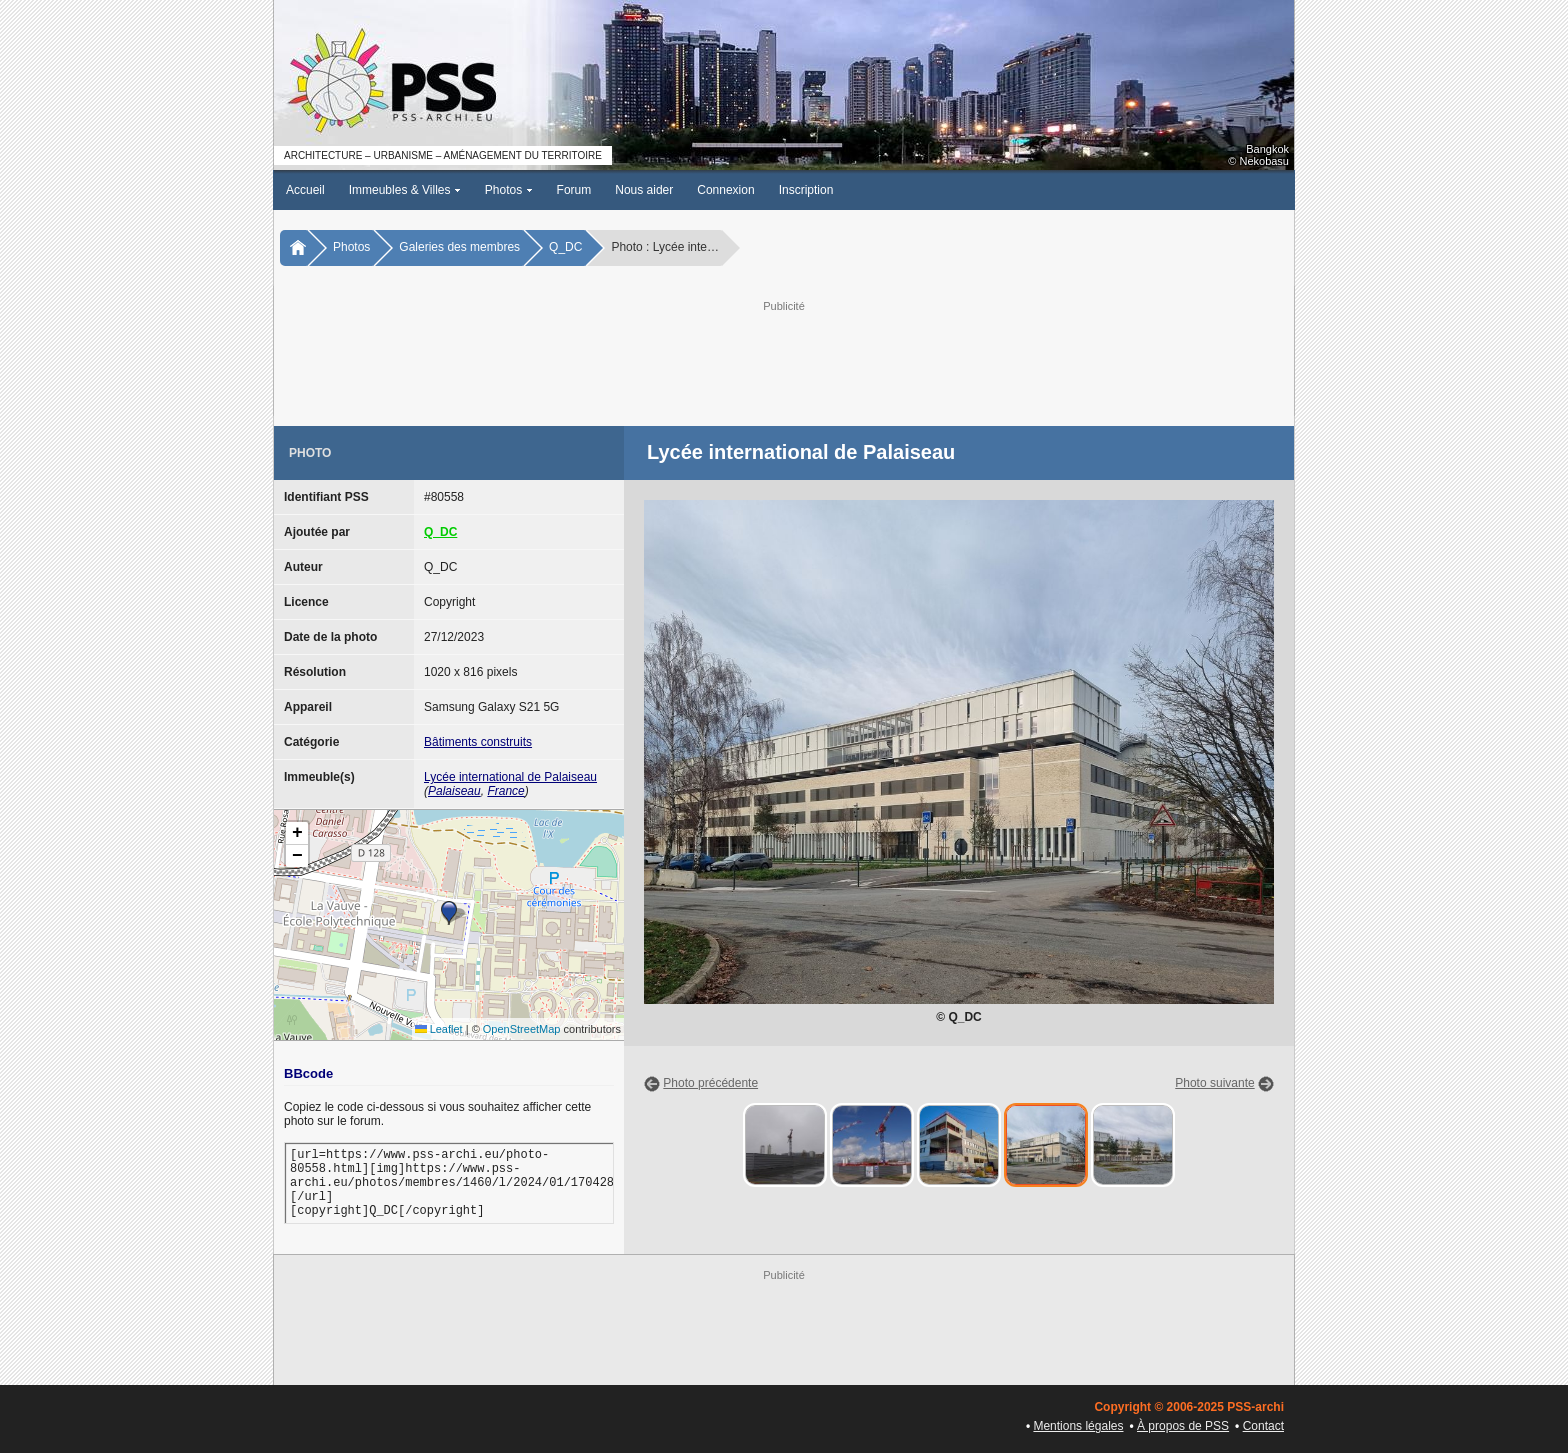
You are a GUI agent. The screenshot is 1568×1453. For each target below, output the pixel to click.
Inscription (806, 190)
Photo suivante (1214, 1083)
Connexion (725, 190)
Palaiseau (454, 791)
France (505, 791)
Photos (509, 190)
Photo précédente (710, 1083)
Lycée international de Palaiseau (510, 777)
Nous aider (644, 190)
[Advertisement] (784, 361)
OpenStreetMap (522, 1029)
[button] (449, 913)
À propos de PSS (1183, 1426)
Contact (1263, 1426)
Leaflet (439, 1029)
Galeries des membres (459, 247)
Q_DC (565, 247)
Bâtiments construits (478, 742)
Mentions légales (1078, 1426)
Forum (574, 190)
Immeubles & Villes (405, 190)
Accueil (305, 190)
